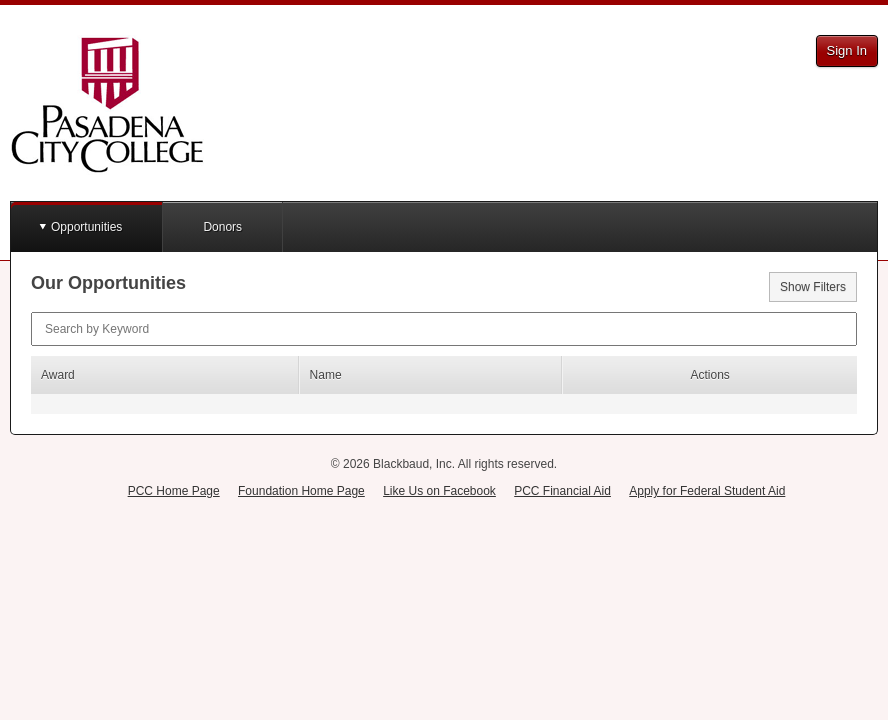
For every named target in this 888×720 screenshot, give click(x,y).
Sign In (847, 50)
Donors (222, 227)
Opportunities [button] (86, 227)
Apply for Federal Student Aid (707, 491)
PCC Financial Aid (562, 491)
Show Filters (813, 287)
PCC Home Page (174, 491)
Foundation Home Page (301, 491)
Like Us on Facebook (439, 491)
